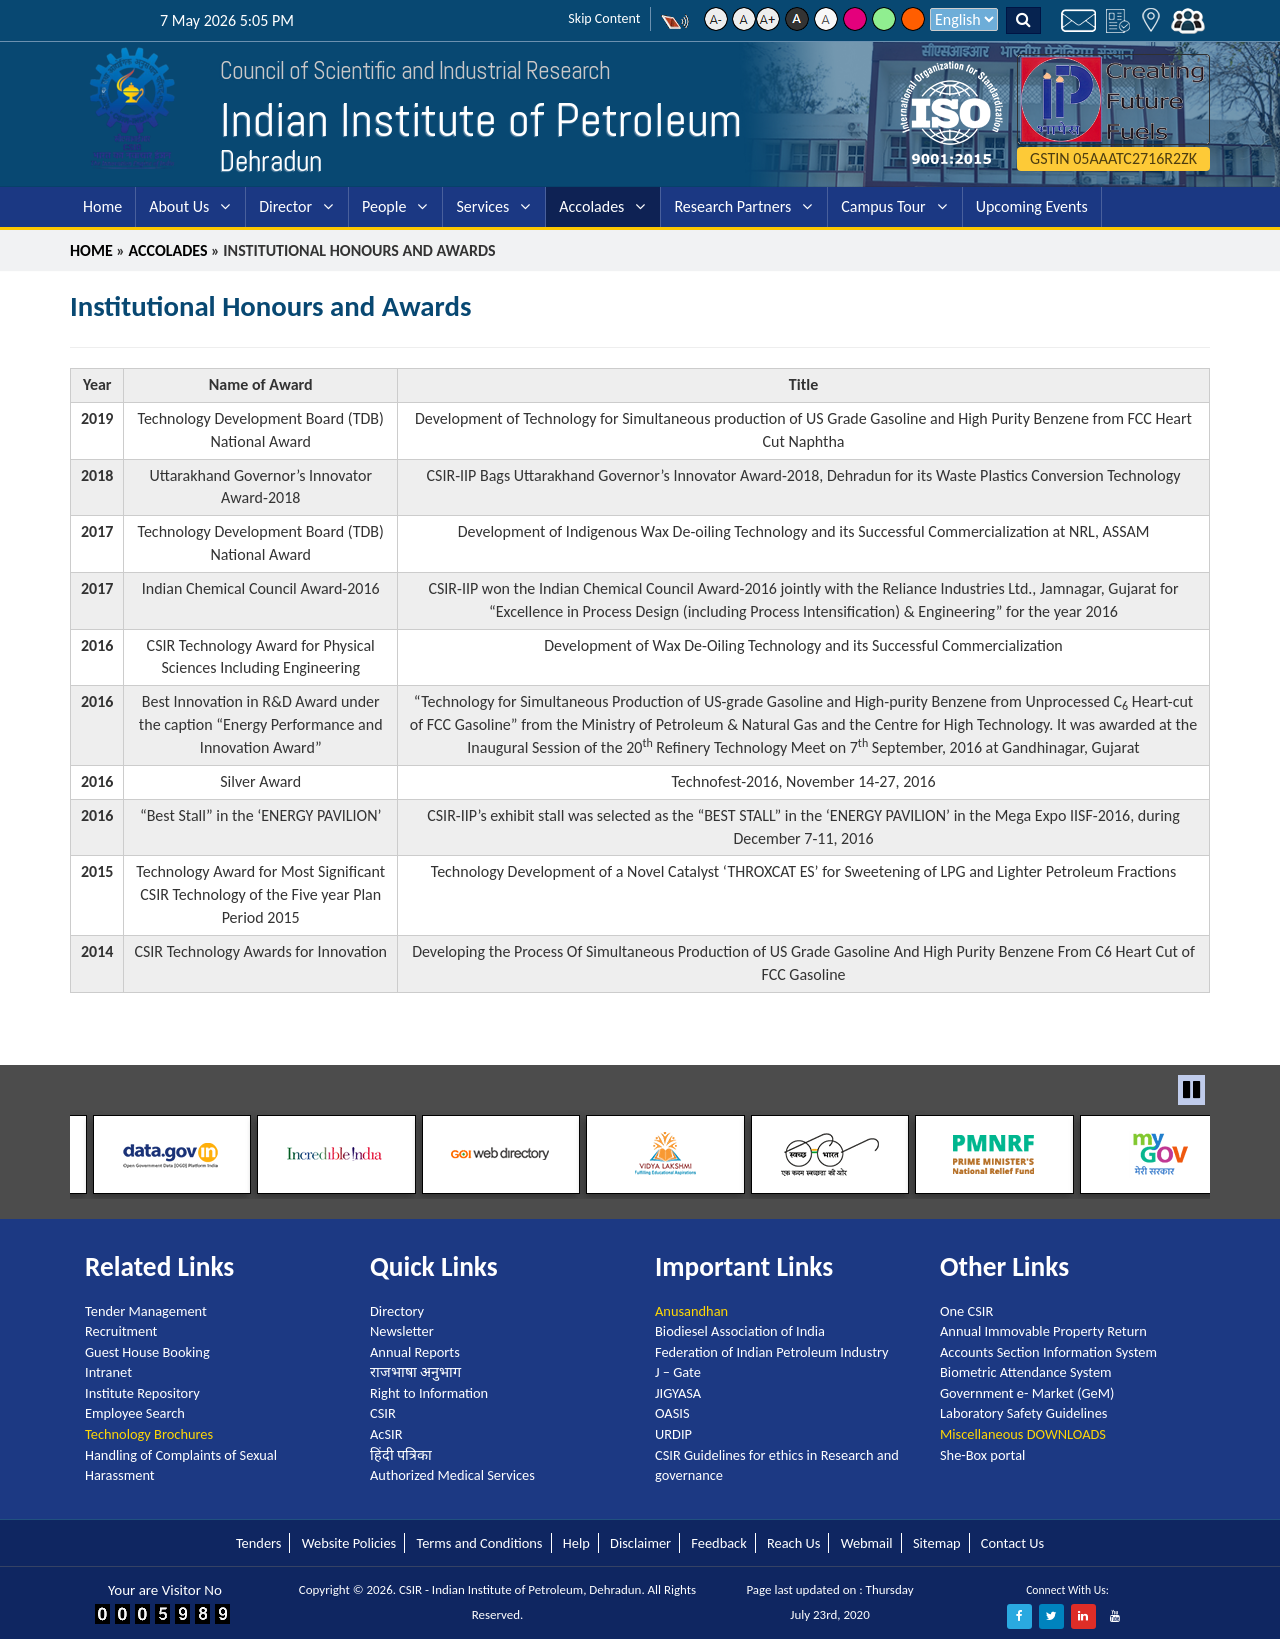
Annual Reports (415, 1352)
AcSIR (386, 1434)
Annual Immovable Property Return (1043, 1331)
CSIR (383, 1413)
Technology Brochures (149, 1434)
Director (285, 206)
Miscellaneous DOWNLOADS (1023, 1434)
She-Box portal (982, 1454)
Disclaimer (640, 1543)
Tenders (259, 1543)
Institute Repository (142, 1393)
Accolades (591, 206)
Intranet (108, 1372)
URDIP (673, 1434)
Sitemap (937, 1543)
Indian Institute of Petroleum (483, 119)
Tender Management (146, 1310)
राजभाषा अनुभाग (415, 1372)
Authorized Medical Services (452, 1475)
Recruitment (121, 1331)
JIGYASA (678, 1393)
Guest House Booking (147, 1352)
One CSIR (966, 1310)
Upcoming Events (1032, 206)
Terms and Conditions (479, 1543)
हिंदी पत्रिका (401, 1454)
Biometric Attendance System (1026, 1372)
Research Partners (732, 206)
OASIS (672, 1413)
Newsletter (402, 1331)
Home (102, 206)
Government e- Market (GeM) (1027, 1393)
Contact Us (1012, 1543)
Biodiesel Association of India (740, 1331)
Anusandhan (691, 1310)
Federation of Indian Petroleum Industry (772, 1352)
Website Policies (349, 1543)
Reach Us (793, 1543)
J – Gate (678, 1372)
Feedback (718, 1543)
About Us (179, 206)
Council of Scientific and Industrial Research (405, 70)
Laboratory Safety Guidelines (1023, 1413)
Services (482, 206)
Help (576, 1543)
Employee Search (135, 1413)
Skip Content (604, 18)
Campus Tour (883, 206)
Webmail (867, 1543)
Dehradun (271, 161)
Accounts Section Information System (1048, 1352)
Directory (397, 1310)
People (384, 206)
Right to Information (429, 1393)
